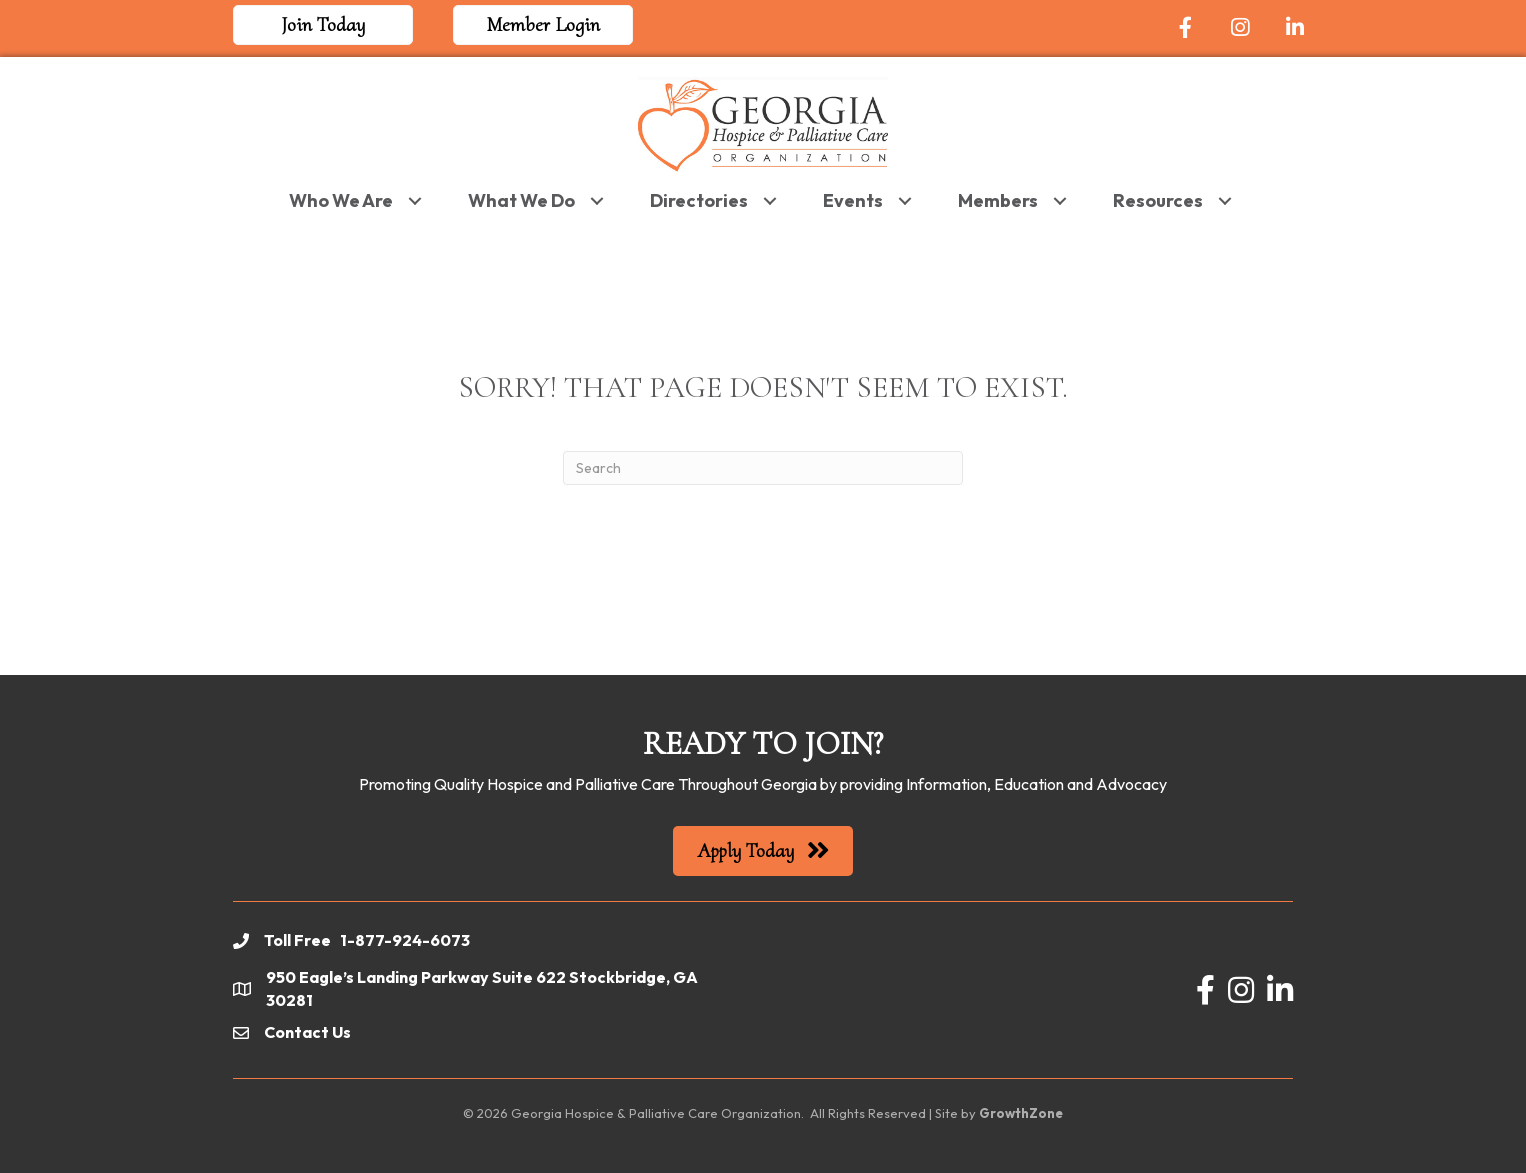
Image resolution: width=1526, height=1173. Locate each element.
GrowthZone (1021, 1113)
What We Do (521, 200)
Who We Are (341, 200)
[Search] (763, 468)
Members (998, 200)
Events (853, 200)
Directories (699, 200)
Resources (1158, 200)
